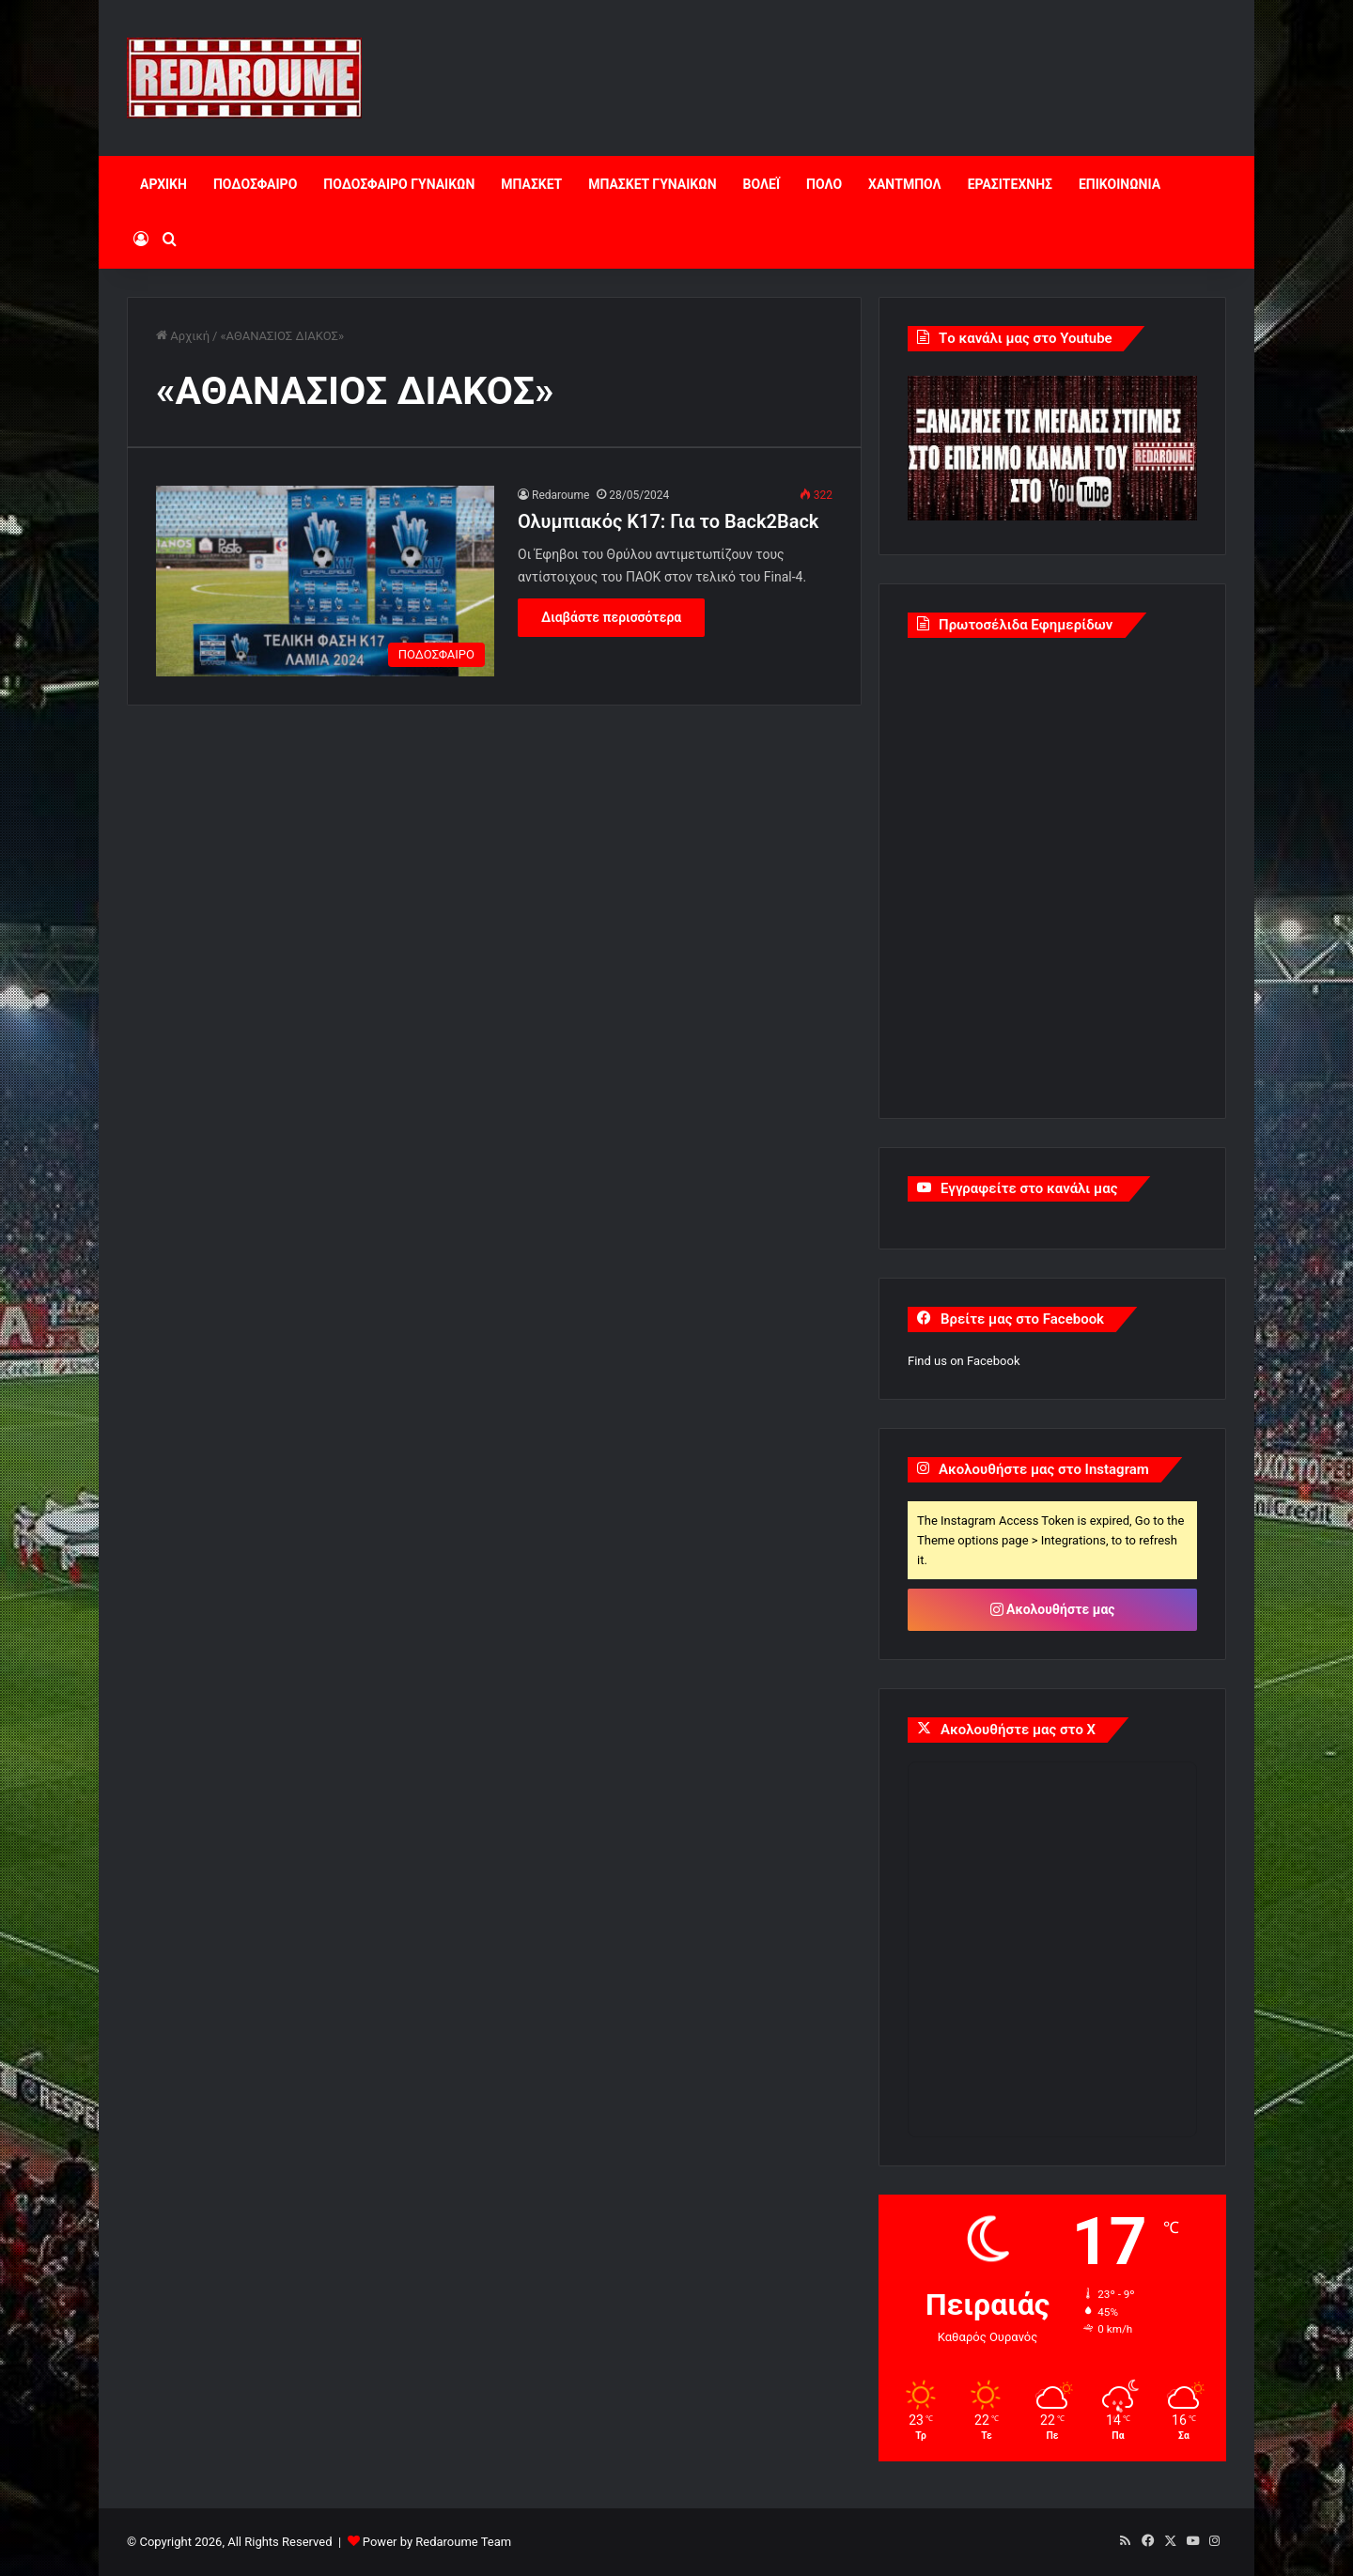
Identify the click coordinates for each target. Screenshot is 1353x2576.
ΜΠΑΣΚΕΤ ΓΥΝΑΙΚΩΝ (652, 184)
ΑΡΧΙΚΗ (163, 184)
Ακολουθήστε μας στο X (1018, 1729)
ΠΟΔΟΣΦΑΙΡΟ (255, 184)
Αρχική (183, 336)
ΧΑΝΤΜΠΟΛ (904, 184)
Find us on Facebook (963, 1361)
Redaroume (560, 495)
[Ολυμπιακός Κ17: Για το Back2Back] (325, 581)
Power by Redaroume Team (437, 2542)
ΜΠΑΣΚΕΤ (531, 184)
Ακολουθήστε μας (1052, 1609)
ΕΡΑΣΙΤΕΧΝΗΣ (1010, 184)
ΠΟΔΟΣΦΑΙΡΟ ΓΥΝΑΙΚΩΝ (398, 184)
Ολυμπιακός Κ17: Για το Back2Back (668, 521)
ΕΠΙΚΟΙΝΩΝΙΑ (1119, 184)
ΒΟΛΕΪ (761, 184)
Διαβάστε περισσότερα (611, 617)
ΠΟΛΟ (824, 184)
